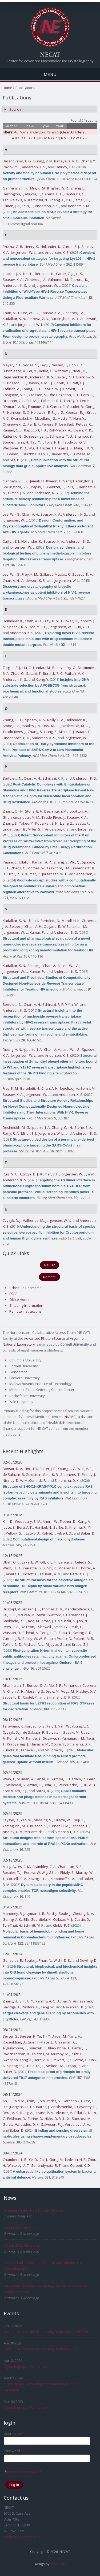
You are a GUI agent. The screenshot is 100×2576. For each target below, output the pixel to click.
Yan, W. (64, 1726)
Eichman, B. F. (51, 400)
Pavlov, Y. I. (11, 167)
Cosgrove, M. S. (15, 394)
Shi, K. (52, 1568)
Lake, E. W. (30, 1562)
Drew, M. (52, 1691)
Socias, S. (30, 365)
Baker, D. (88, 1533)
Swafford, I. (55, 1615)
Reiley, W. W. (32, 1638)
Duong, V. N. (43, 161)
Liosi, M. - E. (51, 725)
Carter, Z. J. (71, 246)
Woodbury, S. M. (28, 1521)
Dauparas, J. (40, 2106)
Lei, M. (32, 370)
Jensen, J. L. (31, 1609)
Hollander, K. (51, 246)
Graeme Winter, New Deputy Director (33, 2210)
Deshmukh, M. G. (75, 725)
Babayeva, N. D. (66, 161)
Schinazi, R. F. (53, 778)
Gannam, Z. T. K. (16, 188)
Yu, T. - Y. (44, 2036)
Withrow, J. (62, 370)
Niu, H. (28, 273)
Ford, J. (52, 1913)
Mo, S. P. (55, 1685)
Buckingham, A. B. (65, 318)
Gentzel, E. (55, 487)
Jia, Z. (60, 412)
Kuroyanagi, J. (18, 1744)
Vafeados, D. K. (27, 2124)
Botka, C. (46, 370)
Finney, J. (89, 1474)
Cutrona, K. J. (80, 279)
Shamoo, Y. (83, 436)
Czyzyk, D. (11, 1820)
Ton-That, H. (12, 1925)
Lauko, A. (33, 1533)
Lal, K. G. (9, 1615)
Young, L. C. (67, 1468)
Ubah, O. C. (11, 1562)
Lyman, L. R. (36, 1913)
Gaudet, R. (75, 406)
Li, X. (66, 2118)
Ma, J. (7, 1866)
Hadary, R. (77, 1779)
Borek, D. (61, 383)
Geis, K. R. (51, 1474)
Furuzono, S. (35, 1726)
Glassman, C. (65, 2042)
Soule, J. (65, 1913)
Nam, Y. (79, 418)
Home (7, 87)
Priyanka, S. (63, 1562)
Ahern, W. (50, 1521)
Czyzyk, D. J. (29, 1174)
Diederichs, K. (62, 454)
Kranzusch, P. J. (15, 1790)
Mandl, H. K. (71, 920)
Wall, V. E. (84, 1468)
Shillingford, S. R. (55, 188)
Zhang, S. (35, 731)
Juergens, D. (19, 2106)
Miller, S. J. (67, 731)
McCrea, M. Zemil (31, 1615)
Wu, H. (34, 448)
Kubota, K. (11, 1750)
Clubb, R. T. (61, 1925)
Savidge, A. (11, 2007)
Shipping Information (26, 1305)
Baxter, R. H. (65, 377)
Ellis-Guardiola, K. (37, 1919)
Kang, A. (84, 1521)
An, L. (7, 2100)
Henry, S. (32, 246)
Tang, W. (47, 2007)
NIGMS (70, 1416)
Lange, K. (42, 1779)
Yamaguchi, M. (73, 1738)
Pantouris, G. (75, 194)
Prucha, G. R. (13, 246)
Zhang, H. (10, 2001)
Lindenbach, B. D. (16, 737)
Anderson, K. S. (34, 167)
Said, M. (19, 2100)
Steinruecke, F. (69, 1784)
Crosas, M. (82, 454)
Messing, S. (35, 1691)
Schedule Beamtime (25, 1287)
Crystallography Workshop (25, 2366)
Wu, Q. (75, 862)
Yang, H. (74, 2036)
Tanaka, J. (28, 1750)
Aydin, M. (59, 2036)
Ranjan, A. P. (42, 862)
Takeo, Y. (26, 823)
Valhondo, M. (58, 279)
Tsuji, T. (78, 1820)
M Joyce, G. (54, 1644)
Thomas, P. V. (52, 1609)
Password (13, 2450)
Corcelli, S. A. (17, 1878)
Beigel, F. (37, 2065)
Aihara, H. (13, 1574)
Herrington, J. (13, 194)
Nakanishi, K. (73, 2007)
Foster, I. (47, 448)
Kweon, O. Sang (58, 481)
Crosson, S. (38, 394)
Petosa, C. (84, 424)
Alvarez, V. (64, 2112)
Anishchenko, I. (63, 2106)
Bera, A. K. (25, 1527)
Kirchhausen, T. (36, 454)
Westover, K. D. (15, 448)
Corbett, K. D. (73, 388)
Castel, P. (30, 1697)
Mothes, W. (36, 868)
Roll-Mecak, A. (60, 430)
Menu (50, 74)
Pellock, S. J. (15, 1533)
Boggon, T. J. (16, 383)
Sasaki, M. (71, 1732)
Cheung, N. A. (83, 1913)
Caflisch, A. (11, 388)
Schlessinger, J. (36, 436)
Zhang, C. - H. (13, 719)
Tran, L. (32, 2100)
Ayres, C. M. (22, 1866)
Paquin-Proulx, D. (58, 1638)
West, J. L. (10, 1568)
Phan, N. (45, 1960)
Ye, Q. (33, 2159)
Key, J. (44, 365)
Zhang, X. (56, 200)
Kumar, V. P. (49, 1174)
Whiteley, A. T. (18, 2165)
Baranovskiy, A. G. (17, 161)
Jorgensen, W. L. (23, 252)
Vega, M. (68, 1691)
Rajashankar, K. (15, 377)
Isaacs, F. (83, 731)
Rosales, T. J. (12, 1872)
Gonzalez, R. (13, 1960)
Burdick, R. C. (53, 673)
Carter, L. (79, 2048)
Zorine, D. (35, 2118)
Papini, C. (38, 487)
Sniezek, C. (37, 2048)
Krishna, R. (77, 1527)
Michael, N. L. (34, 1644)
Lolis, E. (27, 205)
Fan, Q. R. (71, 400)
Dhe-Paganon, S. (62, 394)
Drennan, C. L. (14, 400)
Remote (49, 1276)
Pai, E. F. (33, 424)
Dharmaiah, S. (14, 1685)
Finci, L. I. (31, 1468)
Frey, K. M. (30, 574)
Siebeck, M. (55, 2065)
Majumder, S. (50, 2100)
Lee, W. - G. (30, 312)
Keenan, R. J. (75, 412)
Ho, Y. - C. (84, 626)
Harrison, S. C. (18, 412)
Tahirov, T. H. (65, 167)
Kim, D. (8, 1521)
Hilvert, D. (64, 1533)
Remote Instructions (25, 1311)
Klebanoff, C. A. (63, 1878)
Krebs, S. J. (80, 1644)
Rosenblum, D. (14, 2042)
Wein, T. (9, 1779)
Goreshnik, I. (72, 2100)
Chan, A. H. (11, 312)
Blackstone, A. (59, 2048)
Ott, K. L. (46, 1562)
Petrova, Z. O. (38, 318)
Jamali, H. (82, 200)
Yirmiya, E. (59, 1779)
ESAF (13, 1293)
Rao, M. (34, 1620)
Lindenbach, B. (14, 829)
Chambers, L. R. (15, 2159)
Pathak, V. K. (75, 673)
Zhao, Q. (18, 673)
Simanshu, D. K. (67, 1480)
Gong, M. (56, 2159)
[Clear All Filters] (73, 132)
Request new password (23, 2471)
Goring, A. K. (12, 1919)
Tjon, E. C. (76, 365)
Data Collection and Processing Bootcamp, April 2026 (46, 2331)
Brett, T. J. (77, 383)
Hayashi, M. (39, 1744)
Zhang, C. (18, 868)
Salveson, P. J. (52, 2124)
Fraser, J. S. (64, 448)
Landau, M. (42, 667)
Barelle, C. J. (79, 1574)
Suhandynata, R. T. (46, 2165)
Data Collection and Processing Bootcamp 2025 (41, 2349)
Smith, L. (75, 1626)
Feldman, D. (16, 2118)
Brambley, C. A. (44, 1866)
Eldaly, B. (67, 1872)
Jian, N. (82, 1620)
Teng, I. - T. (48, 1632)
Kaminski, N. (38, 200)
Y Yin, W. (71, 1004)
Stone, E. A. (11, 725)
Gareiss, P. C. (52, 194)
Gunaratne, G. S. (32, 1568)
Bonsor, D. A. (13, 1468)
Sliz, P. (15, 459)
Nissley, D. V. (13, 1480)
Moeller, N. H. (68, 1568)
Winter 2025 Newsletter (22, 2227)
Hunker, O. (69, 621)
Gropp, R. (73, 2065)
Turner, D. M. (59, 1825)
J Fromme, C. (36, 406)
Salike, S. (60, 1527)
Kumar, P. (33, 874)
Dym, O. (50, 1784)
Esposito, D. (12, 1697)
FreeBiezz (58, 2564)
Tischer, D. (68, 1521)
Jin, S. (79, 273)
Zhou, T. (64, 1632)
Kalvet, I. (48, 1533)
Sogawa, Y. (51, 1738)
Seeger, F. (27, 2036)
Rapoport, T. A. (35, 430)
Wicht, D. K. (62, 1960)
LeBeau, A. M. (50, 1574)
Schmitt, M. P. (33, 1925)
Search (15, 109)
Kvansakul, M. (22, 418)
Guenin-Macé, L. (40, 2042)
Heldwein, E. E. (42, 412)
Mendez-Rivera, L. (79, 1609)
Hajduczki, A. (65, 1620)
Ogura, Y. (58, 1744)
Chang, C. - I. (31, 388)
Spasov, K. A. (13, 279)
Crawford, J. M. (58, 868)
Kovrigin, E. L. (39, 1878)
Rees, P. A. (11, 1626)
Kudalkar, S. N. (14, 318)
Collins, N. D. (12, 1644)
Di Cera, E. (85, 394)
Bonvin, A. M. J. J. (40, 383)
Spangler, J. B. (18, 2065)
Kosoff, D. (30, 1574)
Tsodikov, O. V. (74, 442)
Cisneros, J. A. (35, 279)
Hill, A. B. (89, 1784)
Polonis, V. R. (84, 1638)
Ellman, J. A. (11, 205)
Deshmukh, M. (55, 811)
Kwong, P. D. (82, 1632)
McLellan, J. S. (45, 418)
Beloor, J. (16, 926)
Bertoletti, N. (44, 273)
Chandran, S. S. (70, 1866)
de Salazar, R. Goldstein (22, 1474)
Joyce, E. (9, 1527)
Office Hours (19, 1299)
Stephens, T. (70, 1474)
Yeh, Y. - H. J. (38, 626)
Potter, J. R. (47, 1468)
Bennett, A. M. (79, 205)
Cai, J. (43, 2159)
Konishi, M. (16, 1738)
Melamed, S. (16, 1784)
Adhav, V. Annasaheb (74, 2001)
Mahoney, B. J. (14, 1913)
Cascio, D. (82, 1919)
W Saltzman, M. (74, 926)
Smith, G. (61, 1626)
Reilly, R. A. (55, 719)
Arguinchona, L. (15, 2048)
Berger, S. (10, 2036)
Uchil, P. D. (15, 874)
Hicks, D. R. (53, 2118)
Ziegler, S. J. (12, 667)
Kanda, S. (33, 1738)
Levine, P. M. (44, 2112)
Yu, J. (69, 200)
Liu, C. (26, 667)
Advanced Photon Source (44, 1338)
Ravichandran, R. (16, 2054)
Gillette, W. (62, 1820)
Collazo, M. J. (63, 1919)
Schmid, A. (30, 1632)
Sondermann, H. (16, 442)
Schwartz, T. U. (61, 436)
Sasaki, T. (33, 673)
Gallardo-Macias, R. (55, 574)
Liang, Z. (50, 731)
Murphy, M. (60, 2054)
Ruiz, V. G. (10, 1174)
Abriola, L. (32, 194)
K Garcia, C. (56, 406)
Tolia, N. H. (53, 442)
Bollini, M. (88, 1088)
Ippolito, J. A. (12, 273)
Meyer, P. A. (12, 365)
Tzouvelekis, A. (15, 200)
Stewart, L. (59, 2059)
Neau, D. (79, 370)
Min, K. (35, 188)
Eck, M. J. (32, 400)
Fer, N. (52, 1726)
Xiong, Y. (42, 679)
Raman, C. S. (12, 430)
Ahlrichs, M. (40, 2054)
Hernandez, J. (77, 1615)
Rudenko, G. (12, 436)
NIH (63, 1422)
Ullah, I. (24, 862)
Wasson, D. (12, 1632)
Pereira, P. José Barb (58, 424)
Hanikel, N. (43, 1527)
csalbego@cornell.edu (22, 2536)
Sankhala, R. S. (14, 1620)
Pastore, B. (30, 2007)
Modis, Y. (65, 418)
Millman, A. (25, 1779)
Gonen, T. (15, 454)
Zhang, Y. (88, 161)
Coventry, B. (86, 2106)
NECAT (50, 54)
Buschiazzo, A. (14, 370)
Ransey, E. (59, 365)
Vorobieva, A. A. (77, 2124)
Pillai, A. (80, 2112)
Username (13, 2433)
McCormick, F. (35, 1480)
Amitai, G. (34, 1784)
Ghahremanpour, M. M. (21, 817)
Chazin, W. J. (52, 388)
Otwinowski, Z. (14, 424)
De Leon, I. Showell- (36, 1626)
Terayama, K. (13, 1726)
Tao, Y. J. (36, 442)
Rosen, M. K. (82, 430)
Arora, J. (47, 1620)
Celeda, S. (83, 1562)
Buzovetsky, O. (64, 667)
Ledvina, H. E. (75, 2159)
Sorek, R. (43, 1790)
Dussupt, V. (12, 1609)
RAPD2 (49, 1265)
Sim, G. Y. (26, 2001)
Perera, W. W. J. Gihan (41, 1872)
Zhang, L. (77, 188)
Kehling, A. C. (45, 2001)
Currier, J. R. (12, 1638)
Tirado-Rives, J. (14, 731)
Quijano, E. (52, 926)
